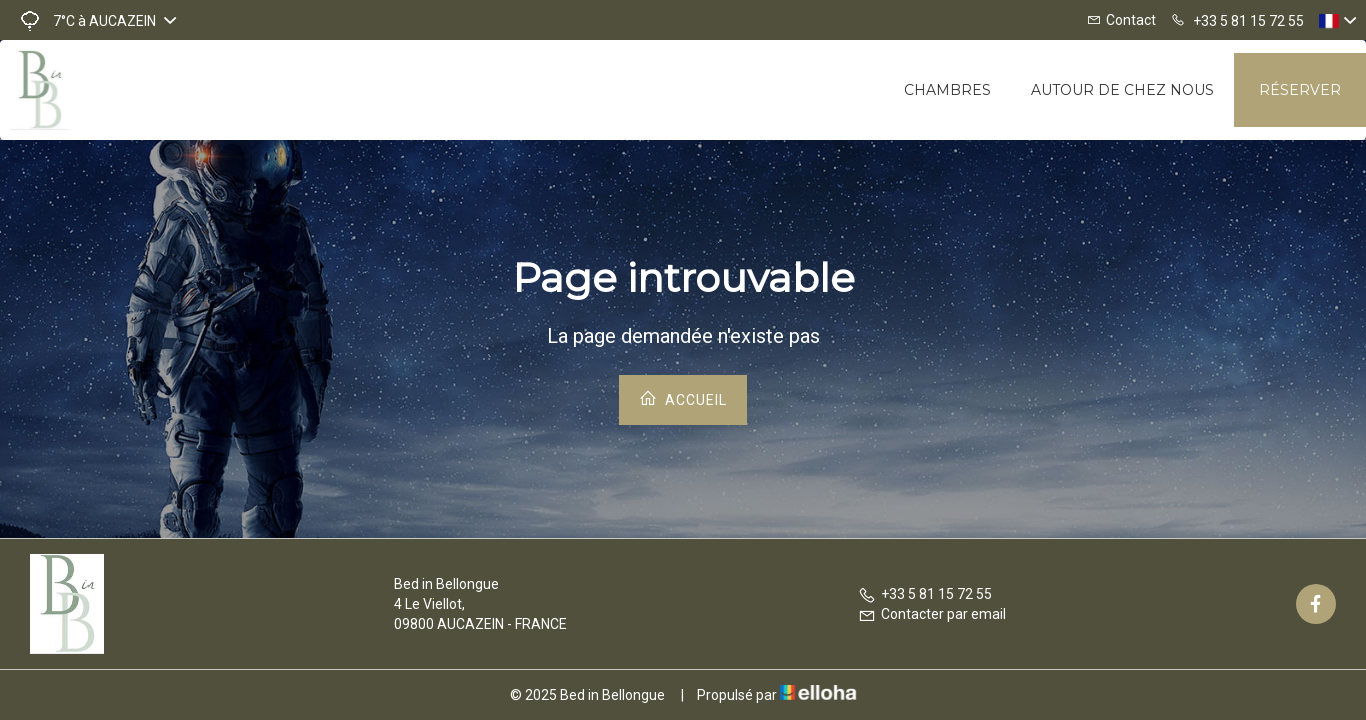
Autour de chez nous (1122, 90)
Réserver (1300, 90)
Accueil (683, 398)
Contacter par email (932, 614)
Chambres (947, 90)
